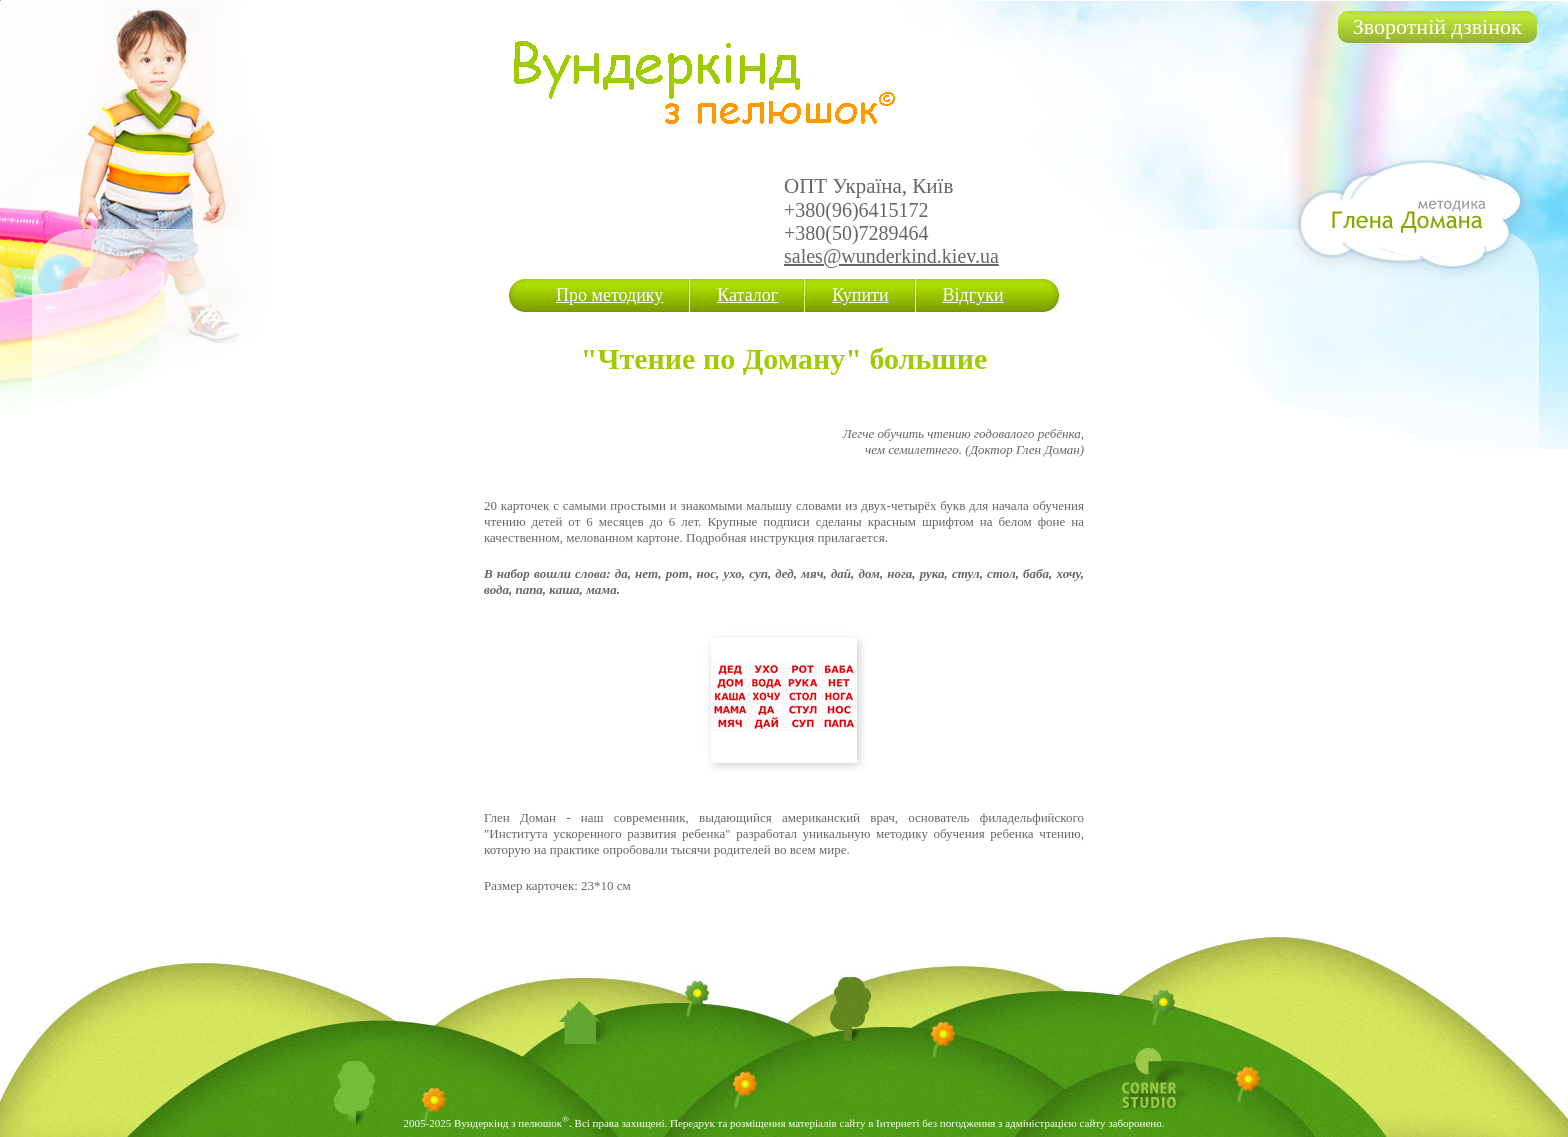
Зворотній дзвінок (1437, 26)
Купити (860, 295)
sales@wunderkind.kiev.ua (891, 256)
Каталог (747, 295)
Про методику (609, 295)
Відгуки (973, 295)
